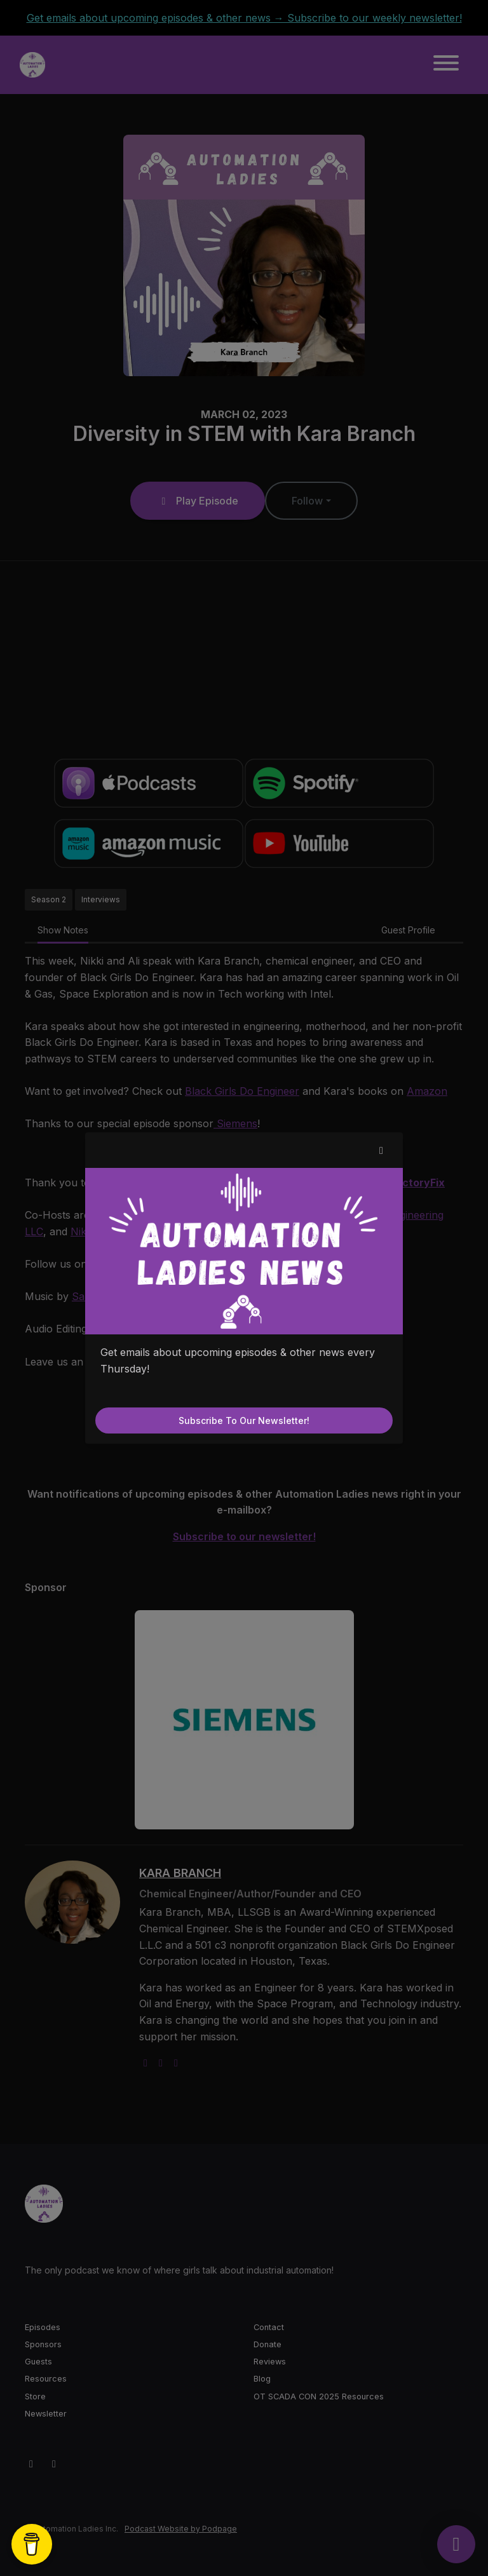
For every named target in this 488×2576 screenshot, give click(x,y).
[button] (381, 1150)
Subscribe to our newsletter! (244, 1420)
